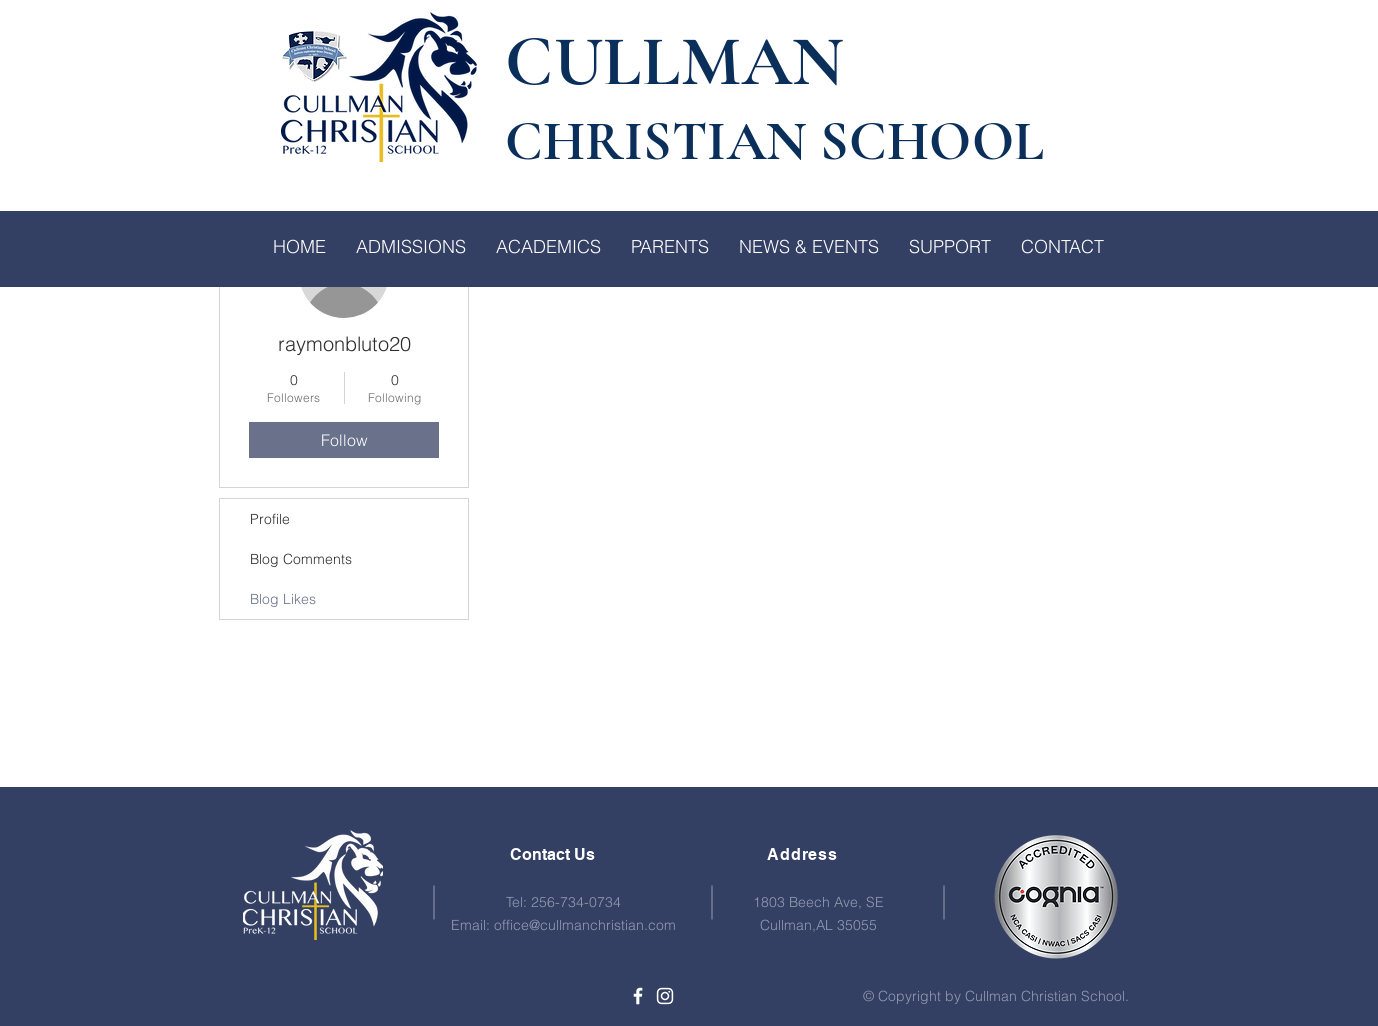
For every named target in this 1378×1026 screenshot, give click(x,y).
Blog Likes (283, 599)
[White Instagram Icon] (665, 996)
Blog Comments (301, 559)
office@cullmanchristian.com (585, 925)
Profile (270, 519)
